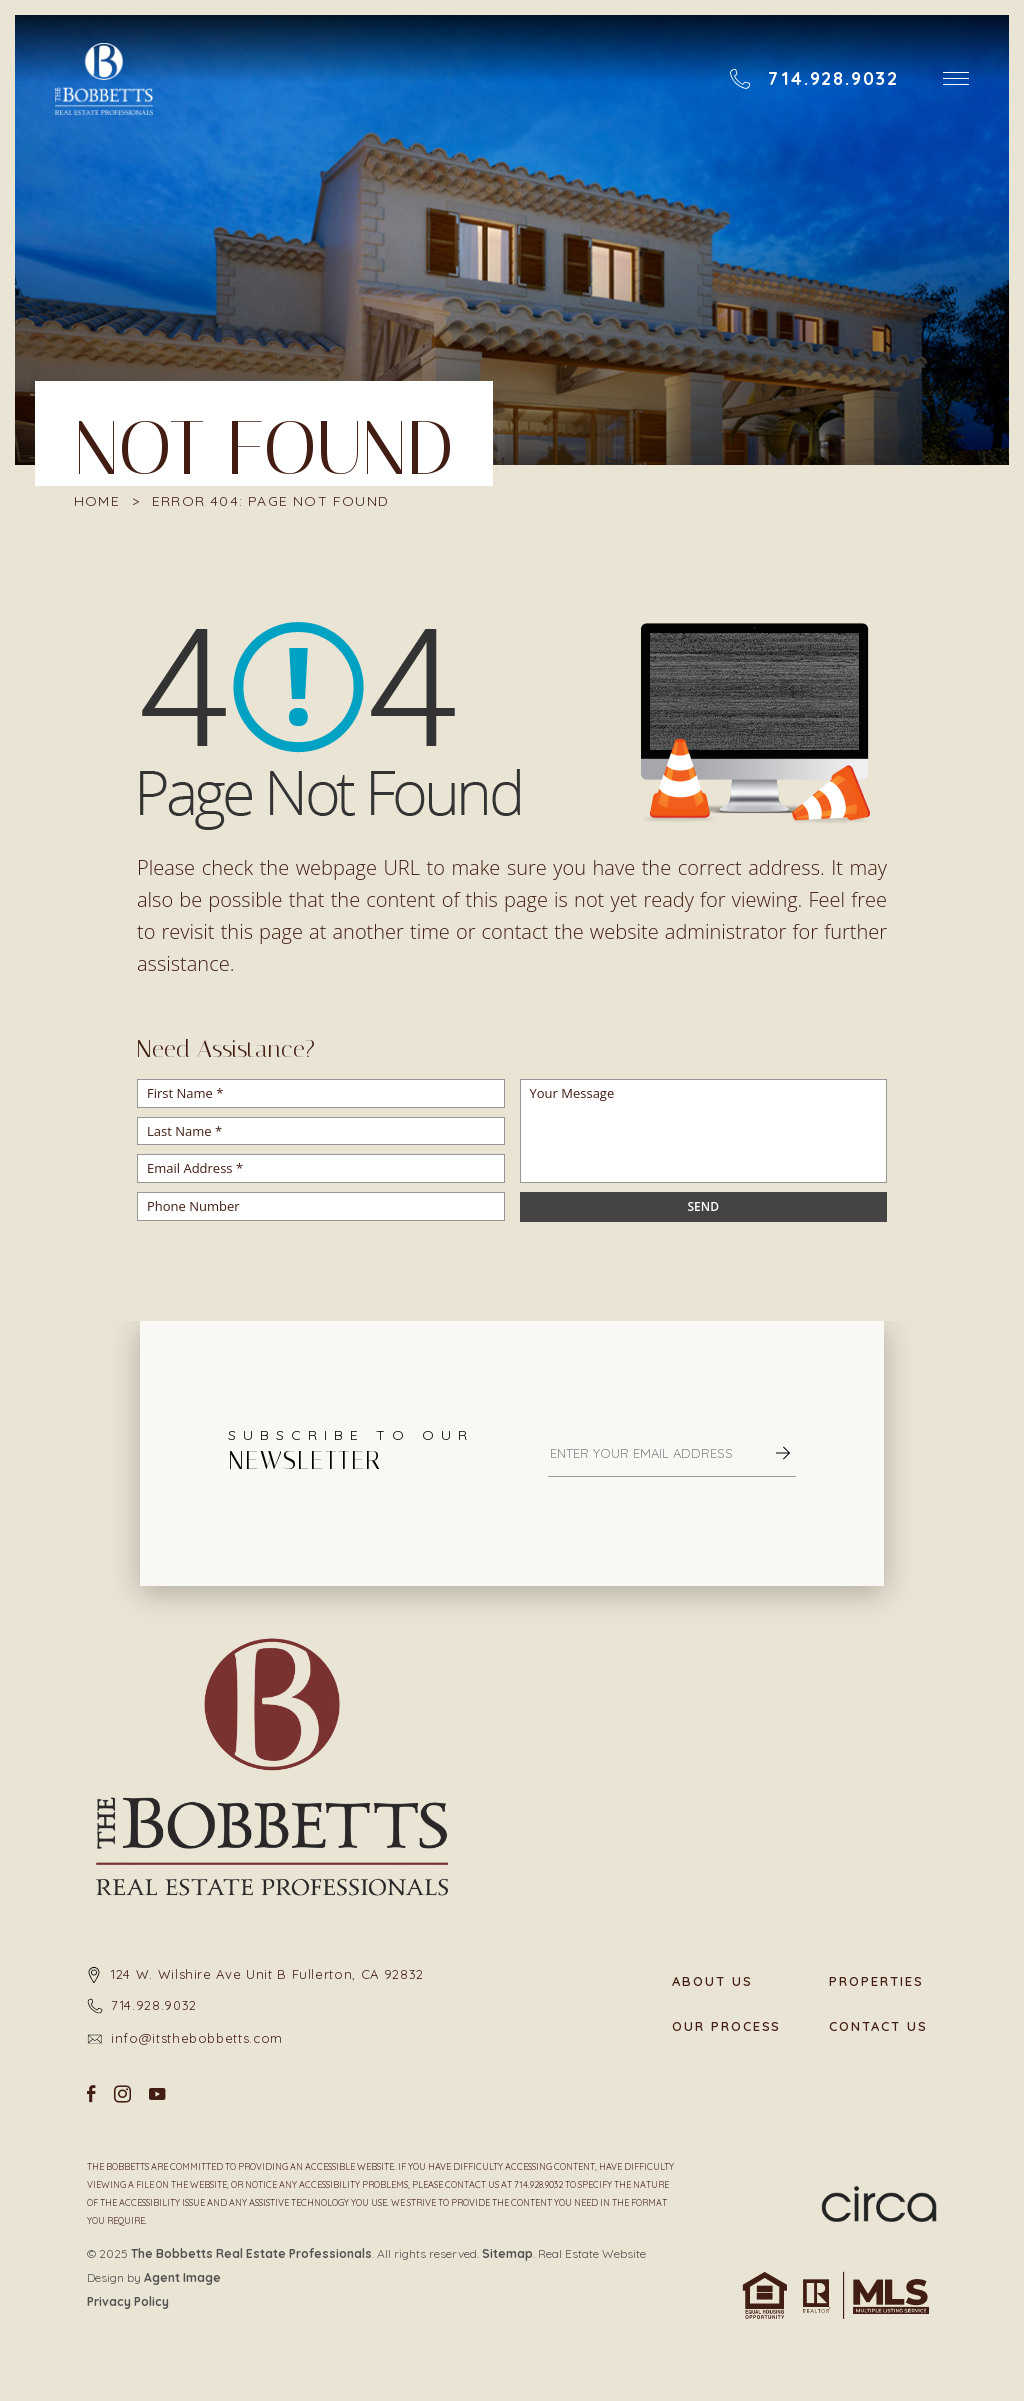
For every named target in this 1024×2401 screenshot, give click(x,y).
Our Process (726, 2026)
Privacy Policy (128, 2301)
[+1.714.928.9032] (814, 79)
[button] (956, 78)
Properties (876, 1981)
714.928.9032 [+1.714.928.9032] (154, 2005)
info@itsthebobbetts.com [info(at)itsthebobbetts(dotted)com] (197, 2038)
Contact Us (878, 2026)
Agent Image (182, 2277)
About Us (712, 1981)
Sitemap (507, 2253)
